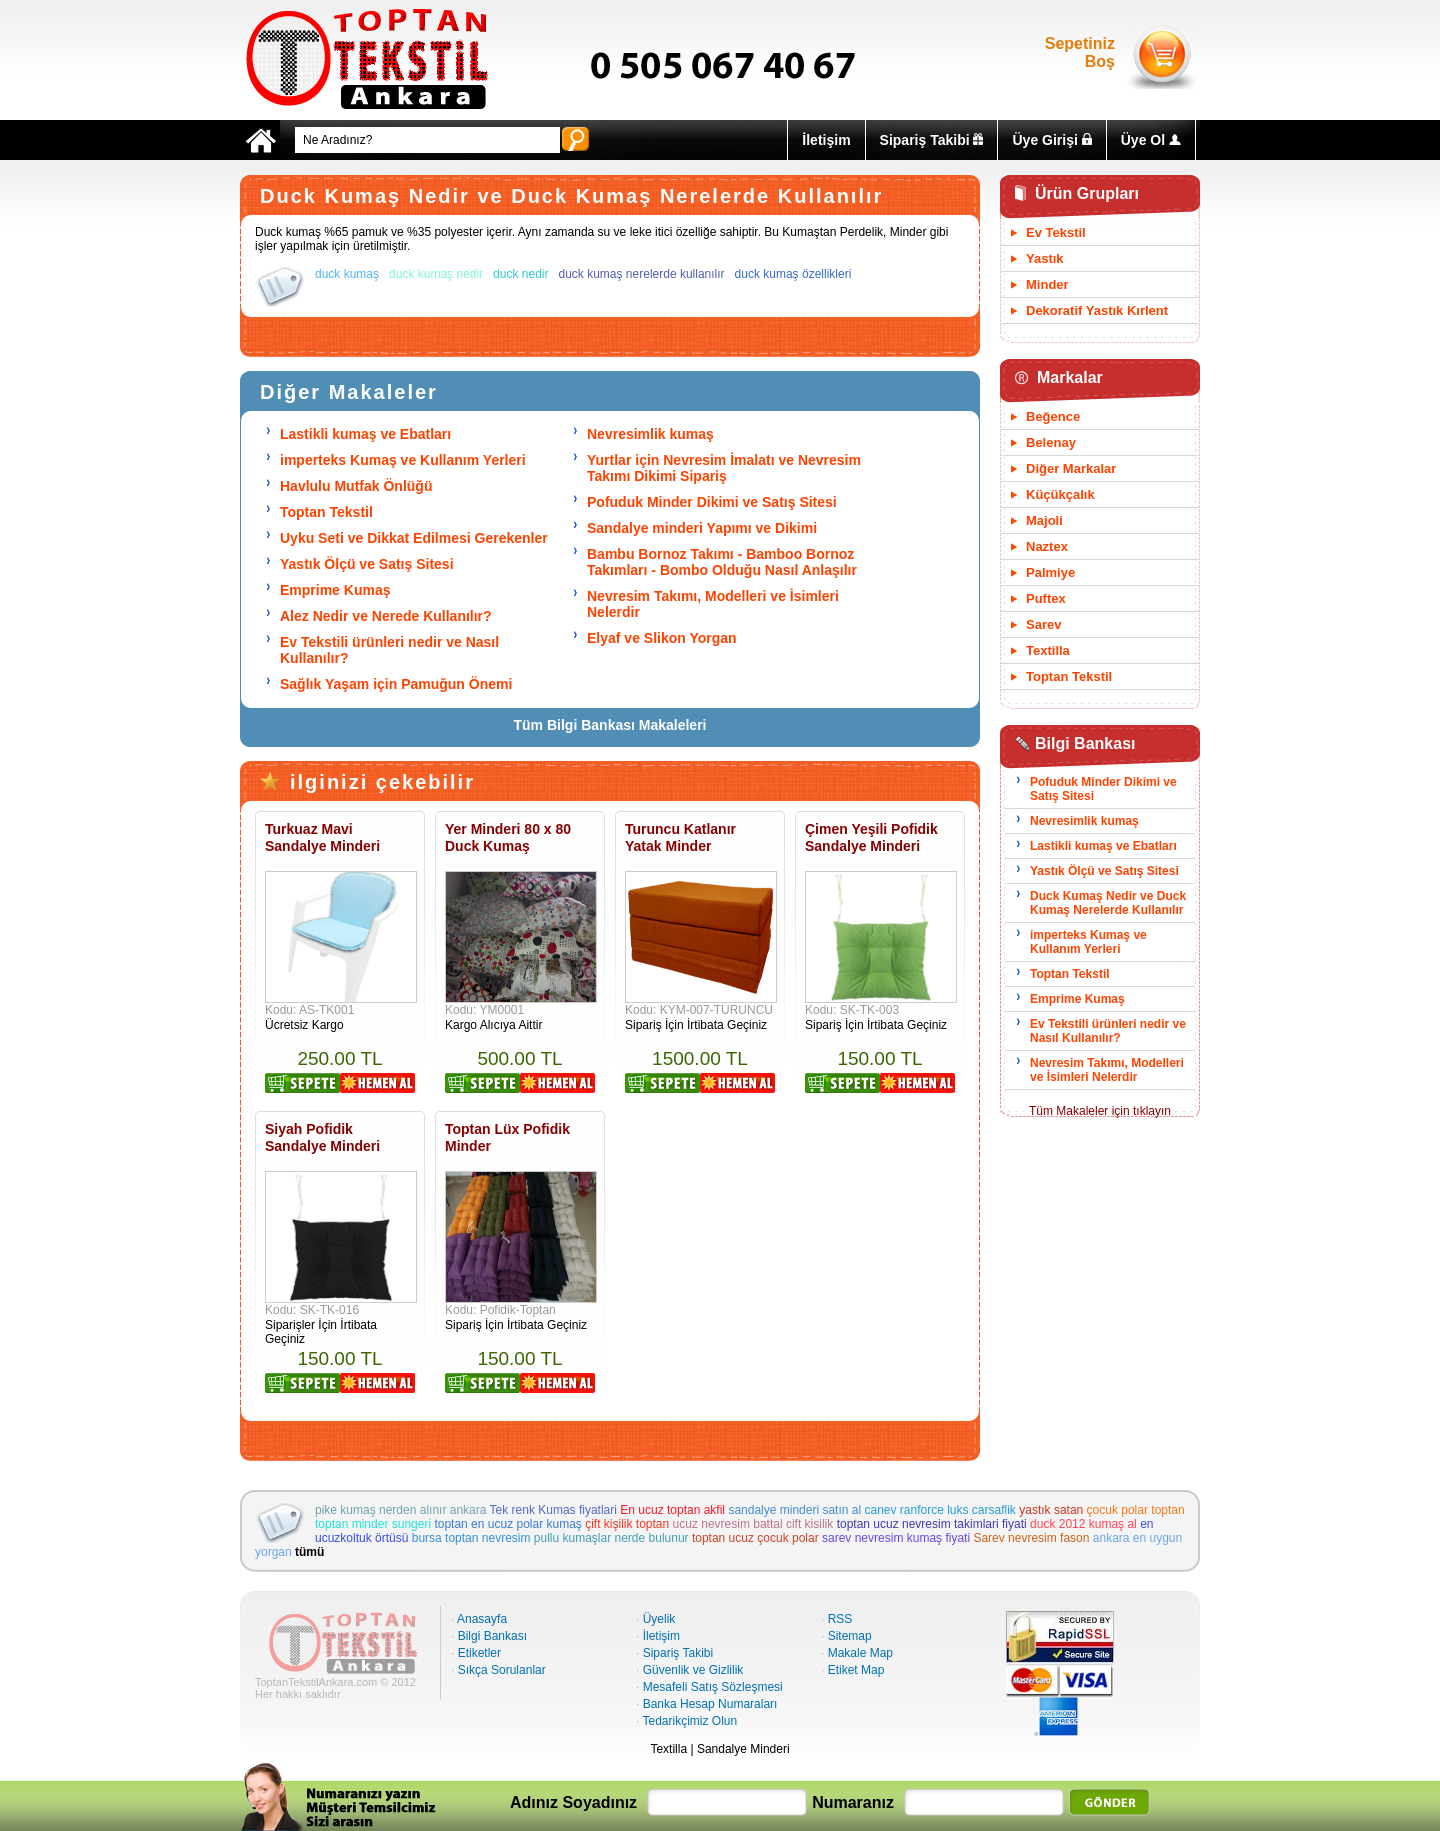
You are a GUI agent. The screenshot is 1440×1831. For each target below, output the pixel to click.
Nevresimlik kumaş (650, 434)
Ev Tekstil (1056, 232)
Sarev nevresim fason (1031, 1538)
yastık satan (1051, 1510)
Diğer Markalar (1071, 468)
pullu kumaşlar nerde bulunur (611, 1538)
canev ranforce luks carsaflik (939, 1510)
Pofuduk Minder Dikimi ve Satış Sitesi (712, 502)
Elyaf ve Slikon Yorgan (662, 638)
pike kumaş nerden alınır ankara (400, 1510)
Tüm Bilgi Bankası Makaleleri (610, 725)
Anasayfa (482, 1619)
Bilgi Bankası (492, 1636)
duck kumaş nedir (436, 274)
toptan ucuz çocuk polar (755, 1538)
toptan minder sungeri (373, 1524)
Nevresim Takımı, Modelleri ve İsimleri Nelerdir (1107, 1070)
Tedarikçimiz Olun (689, 1721)
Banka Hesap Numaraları (710, 1704)
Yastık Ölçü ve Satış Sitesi (367, 564)
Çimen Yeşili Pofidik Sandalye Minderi (871, 837)
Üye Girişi (1051, 140)
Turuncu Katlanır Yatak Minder (680, 837)
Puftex (1046, 598)
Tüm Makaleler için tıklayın (1100, 1111)
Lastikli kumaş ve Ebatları (365, 434)
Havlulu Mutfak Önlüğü (356, 486)
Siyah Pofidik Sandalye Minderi (322, 1137)
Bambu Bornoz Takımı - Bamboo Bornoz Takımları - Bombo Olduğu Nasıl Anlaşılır (722, 562)
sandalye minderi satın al (794, 1510)
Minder (1047, 284)
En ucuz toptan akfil (672, 1510)
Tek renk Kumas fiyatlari (553, 1510)
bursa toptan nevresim (471, 1538)
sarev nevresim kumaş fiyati (896, 1538)
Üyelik (659, 1619)
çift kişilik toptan (627, 1524)
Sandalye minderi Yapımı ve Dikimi (702, 528)
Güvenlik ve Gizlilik (693, 1670)
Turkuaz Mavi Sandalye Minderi (322, 837)
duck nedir (520, 274)
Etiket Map (856, 1670)
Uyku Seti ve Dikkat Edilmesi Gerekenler (414, 538)
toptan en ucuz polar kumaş (507, 1524)
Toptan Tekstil (326, 512)
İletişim (826, 140)
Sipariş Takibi (932, 140)
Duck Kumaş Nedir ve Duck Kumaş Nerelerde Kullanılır (1108, 903)
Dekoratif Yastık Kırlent (1097, 310)
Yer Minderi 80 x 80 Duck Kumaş (508, 837)
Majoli (1044, 520)
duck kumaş (347, 274)
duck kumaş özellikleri (793, 274)
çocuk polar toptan (1136, 1510)
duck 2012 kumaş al (1083, 1524)
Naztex (1047, 546)
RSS (840, 1619)
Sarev (1043, 624)
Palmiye (1050, 572)
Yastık (1045, 258)
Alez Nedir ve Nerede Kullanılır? (386, 616)
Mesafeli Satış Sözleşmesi (713, 1687)
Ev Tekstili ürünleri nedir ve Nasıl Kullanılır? (1108, 1031)
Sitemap (850, 1636)
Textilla (1048, 650)
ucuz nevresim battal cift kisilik (753, 1524)
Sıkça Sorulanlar (502, 1670)
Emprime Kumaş (335, 590)
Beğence (1053, 416)
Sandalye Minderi (743, 1749)
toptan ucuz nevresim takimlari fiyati (932, 1524)
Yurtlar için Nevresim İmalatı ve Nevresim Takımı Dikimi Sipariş (724, 468)
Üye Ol (1151, 140)
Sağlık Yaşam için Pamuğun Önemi (396, 684)
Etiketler (479, 1653)
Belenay (1051, 442)
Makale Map (860, 1653)
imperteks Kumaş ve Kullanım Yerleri (403, 460)
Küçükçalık (1060, 494)
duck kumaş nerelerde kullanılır (642, 274)
